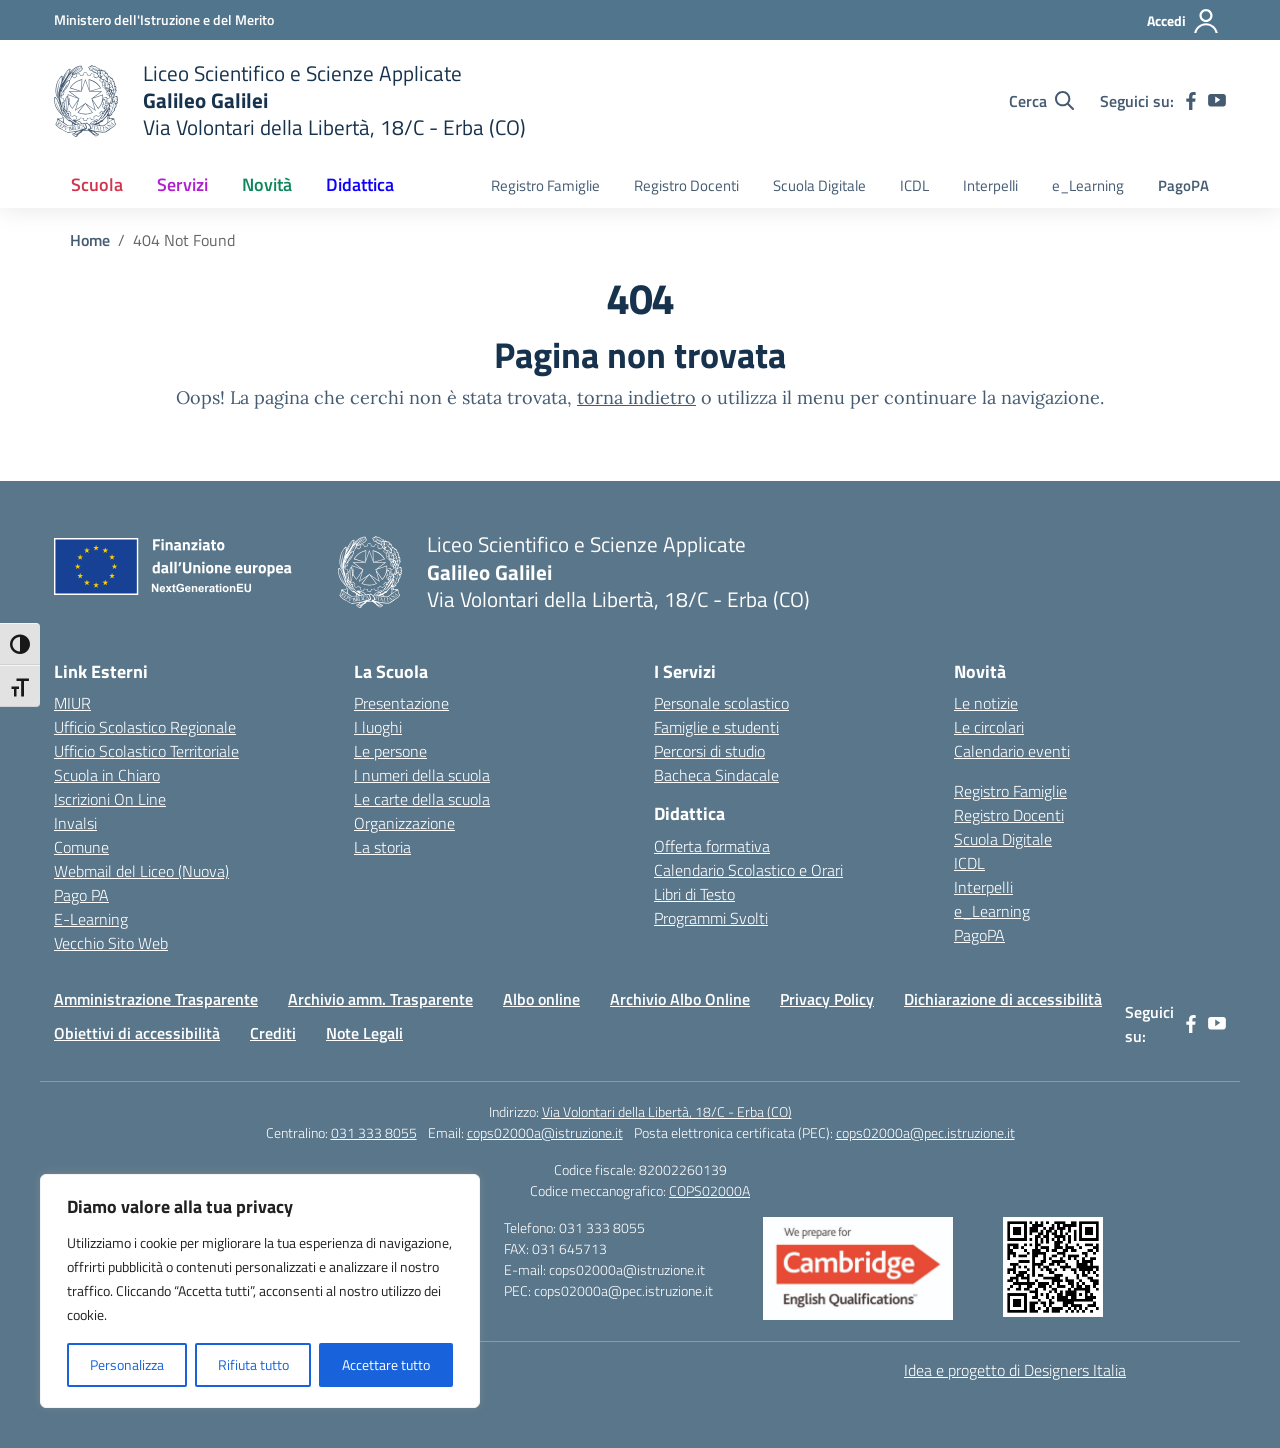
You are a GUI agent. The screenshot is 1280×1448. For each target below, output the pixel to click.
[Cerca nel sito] (1041, 101)
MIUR (72, 703)
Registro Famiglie (545, 185)
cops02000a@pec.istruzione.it (925, 1132)
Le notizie (986, 703)
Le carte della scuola (422, 799)
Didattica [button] (360, 184)
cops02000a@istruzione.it (545, 1132)
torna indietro (636, 397)
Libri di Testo (694, 894)
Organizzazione (404, 823)
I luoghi (378, 727)
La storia (382, 847)
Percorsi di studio (709, 751)
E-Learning (91, 919)
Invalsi (75, 823)
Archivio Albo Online (680, 999)
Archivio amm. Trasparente (380, 999)
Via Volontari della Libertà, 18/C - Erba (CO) (667, 1111)
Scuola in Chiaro (107, 775)
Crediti (273, 1033)
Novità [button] (267, 184)
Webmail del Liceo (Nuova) (141, 871)
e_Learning (1088, 185)
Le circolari (989, 727)
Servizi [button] (182, 184)
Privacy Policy (827, 999)
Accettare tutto (386, 1364)
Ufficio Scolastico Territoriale (146, 751)
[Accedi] (1183, 21)
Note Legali (364, 1033)
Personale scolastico (721, 703)
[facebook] (1191, 101)
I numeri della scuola (422, 775)
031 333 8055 (374, 1132)
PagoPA (1183, 185)
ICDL (914, 185)
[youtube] (1217, 101)
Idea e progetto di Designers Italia (1015, 1370)
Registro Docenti (686, 185)
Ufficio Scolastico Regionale (145, 727)
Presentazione (401, 703)
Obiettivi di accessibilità (137, 1033)
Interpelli (990, 185)
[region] (260, 1291)
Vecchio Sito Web (111, 943)
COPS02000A (709, 1190)
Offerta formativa (712, 846)
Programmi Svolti (711, 918)
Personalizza (127, 1364)
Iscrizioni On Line (110, 799)
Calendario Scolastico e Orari (748, 870)
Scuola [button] (97, 184)
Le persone (390, 751)
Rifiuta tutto (253, 1364)
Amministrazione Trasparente (156, 999)
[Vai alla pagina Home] (90, 240)
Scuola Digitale (819, 185)
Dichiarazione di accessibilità (1003, 999)
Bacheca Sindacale (716, 775)
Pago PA (81, 895)
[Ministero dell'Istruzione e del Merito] (164, 19)
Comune (81, 847)
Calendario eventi (1012, 751)
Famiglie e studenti (716, 727)
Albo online (541, 999)
